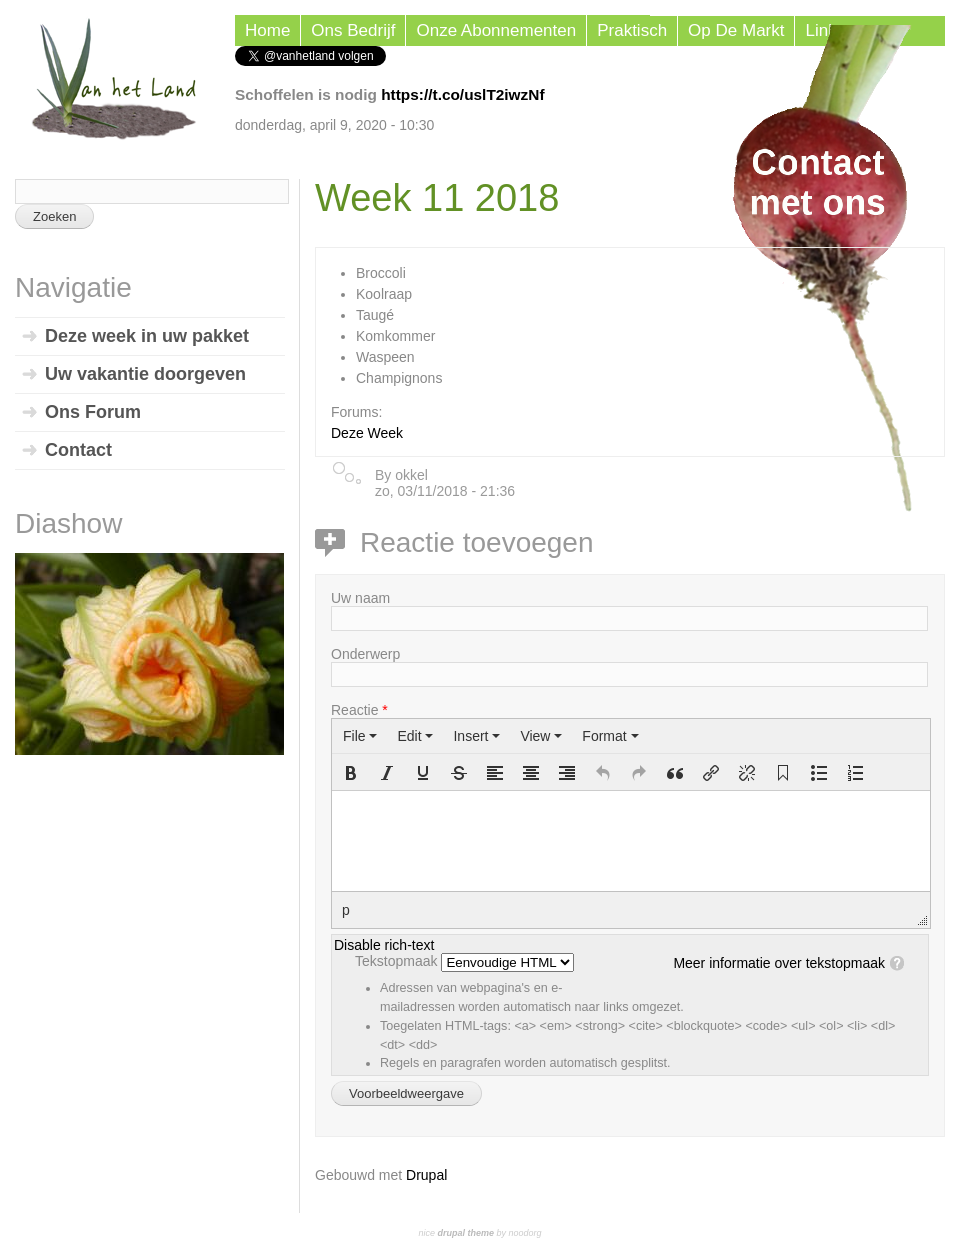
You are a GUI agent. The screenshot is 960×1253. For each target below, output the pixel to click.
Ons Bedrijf (353, 30)
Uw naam (360, 598)
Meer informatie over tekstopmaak (779, 963)
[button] (351, 773)
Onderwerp (365, 654)
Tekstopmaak (398, 961)
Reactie (359, 710)
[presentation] (360, 736)
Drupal (426, 1175)
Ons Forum (93, 412)
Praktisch (632, 30)
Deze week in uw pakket (147, 336)
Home (267, 30)
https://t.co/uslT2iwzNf (462, 94)
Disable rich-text (384, 945)
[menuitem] (360, 736)
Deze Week (367, 433)
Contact (78, 450)
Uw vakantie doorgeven (145, 374)
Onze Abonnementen (496, 30)
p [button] (346, 910)
